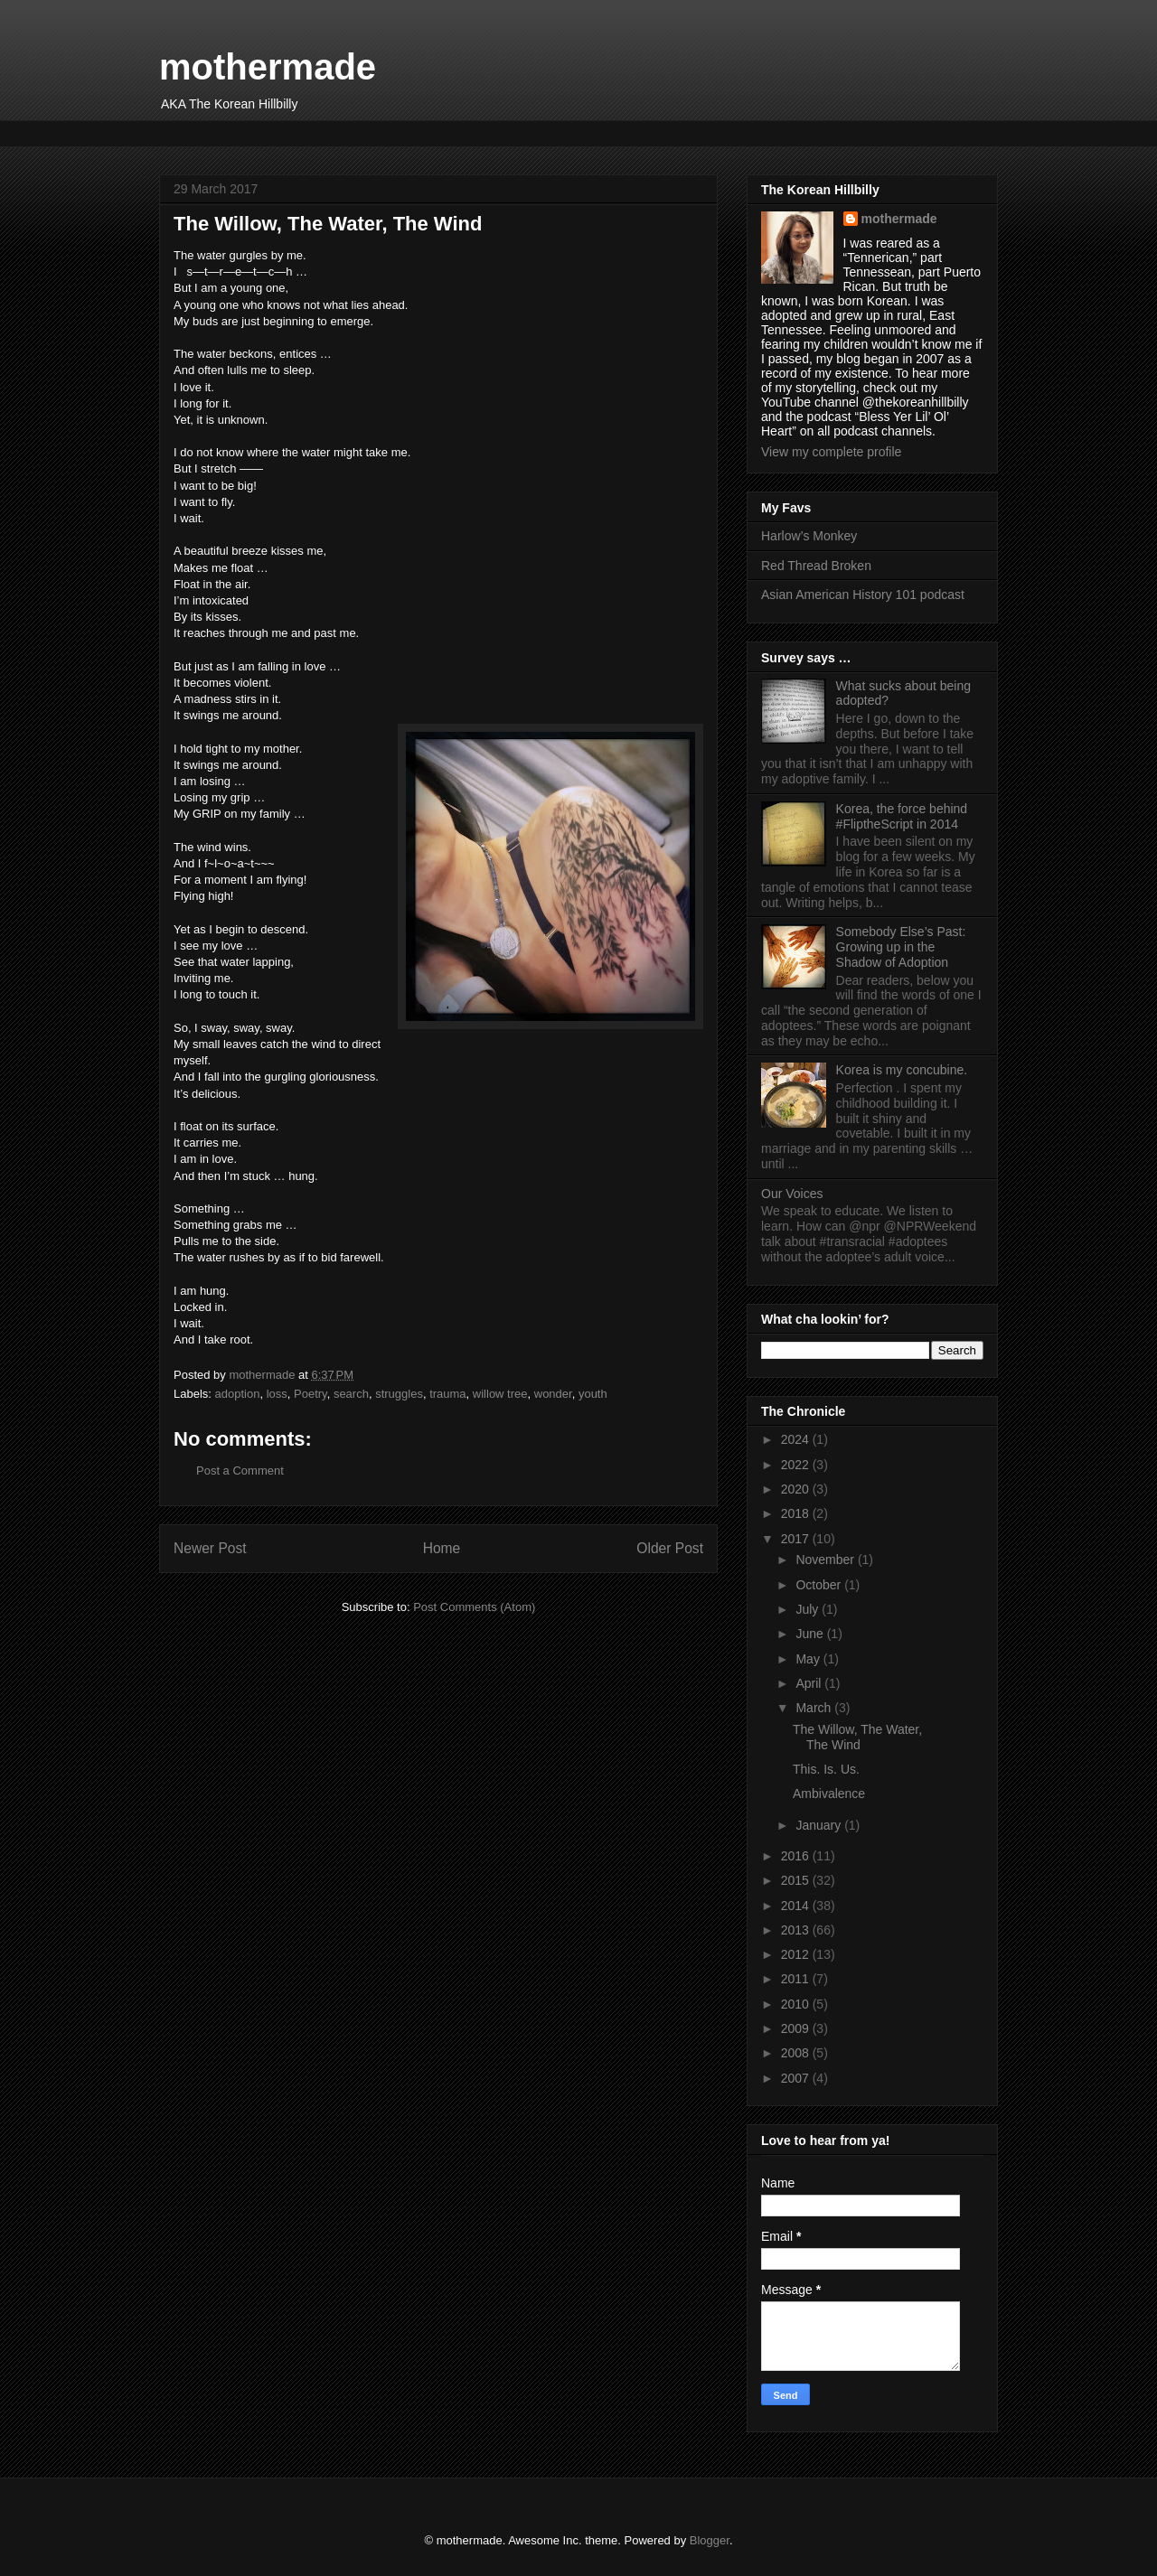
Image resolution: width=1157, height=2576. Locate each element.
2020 (797, 1489)
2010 (797, 2004)
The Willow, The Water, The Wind (857, 1737)
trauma (447, 1393)
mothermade (267, 67)
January (819, 1825)
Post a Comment (240, 1470)
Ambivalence (829, 1793)
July (808, 1609)
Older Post (669, 1548)
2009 (797, 2028)
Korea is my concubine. (902, 1070)
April (809, 1683)
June (810, 1633)
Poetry (310, 1393)
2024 (797, 1439)
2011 (797, 1979)
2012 (797, 1954)
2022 (797, 1464)
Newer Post (210, 1548)
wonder (553, 1393)
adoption (237, 1393)
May (809, 1659)
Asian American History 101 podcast (862, 594)
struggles (399, 1393)
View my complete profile (831, 452)
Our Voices (792, 1193)
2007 (797, 2078)
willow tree (500, 1393)
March (814, 1707)
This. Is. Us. (826, 1769)
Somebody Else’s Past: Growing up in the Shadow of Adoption (901, 947)
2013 (797, 1930)
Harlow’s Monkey (809, 536)
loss (277, 1393)
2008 (797, 2053)
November (826, 1559)
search (351, 1393)
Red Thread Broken (816, 565)
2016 (797, 1856)
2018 (797, 1513)
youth (592, 1393)
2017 (797, 1539)
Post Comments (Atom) (474, 1607)
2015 (797, 1880)
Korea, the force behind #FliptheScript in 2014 (902, 816)
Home (442, 1548)
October (819, 1585)
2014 (797, 1905)
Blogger (709, 2540)
